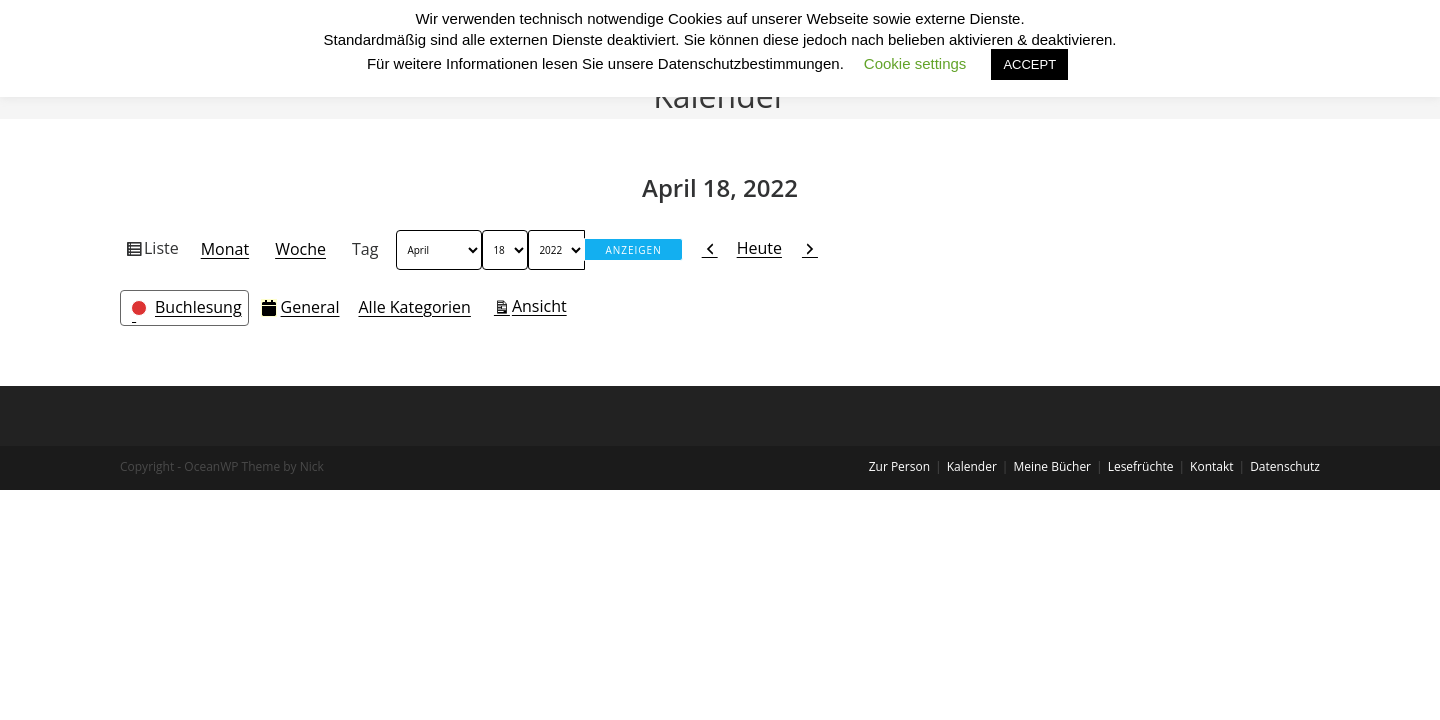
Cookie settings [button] (915, 63)
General (300, 307)
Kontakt (1211, 466)
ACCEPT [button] (1029, 64)
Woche (300, 249)
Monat (225, 249)
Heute (759, 248)
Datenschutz (1285, 466)
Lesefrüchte (1141, 466)
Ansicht (542, 305)
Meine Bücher (1052, 466)
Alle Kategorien (414, 307)
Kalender (972, 466)
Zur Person (899, 466)
